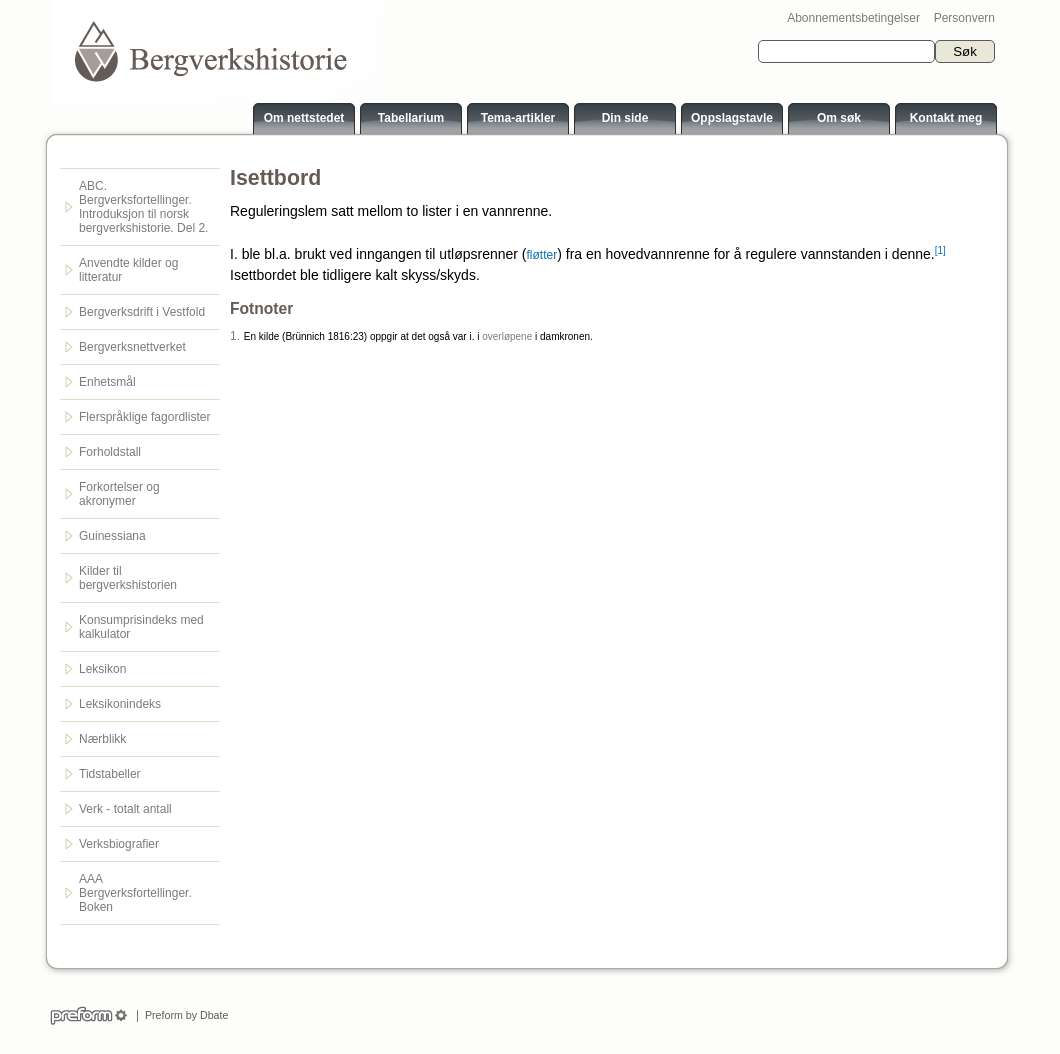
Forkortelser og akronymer (119, 494)
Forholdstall (110, 452)
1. (235, 336)
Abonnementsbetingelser (853, 18)
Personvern (964, 18)
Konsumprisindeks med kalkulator (141, 627)
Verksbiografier (119, 844)
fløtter (542, 255)
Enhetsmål (107, 382)
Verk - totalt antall (125, 809)
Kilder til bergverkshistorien (128, 578)
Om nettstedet (304, 118)
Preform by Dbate (183, 1015)
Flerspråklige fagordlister (144, 417)
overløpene (507, 336)
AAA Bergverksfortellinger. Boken (135, 893)
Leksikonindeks (120, 704)
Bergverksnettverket (132, 347)
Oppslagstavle (732, 118)
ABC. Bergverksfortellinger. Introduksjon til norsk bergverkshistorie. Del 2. (143, 207)
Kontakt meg (946, 118)
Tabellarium (411, 118)
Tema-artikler (518, 118)
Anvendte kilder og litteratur (128, 270)
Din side (625, 118)
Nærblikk (102, 739)
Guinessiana (112, 536)
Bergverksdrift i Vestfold (142, 312)
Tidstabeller (110, 774)
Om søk (839, 118)
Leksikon (102, 669)
